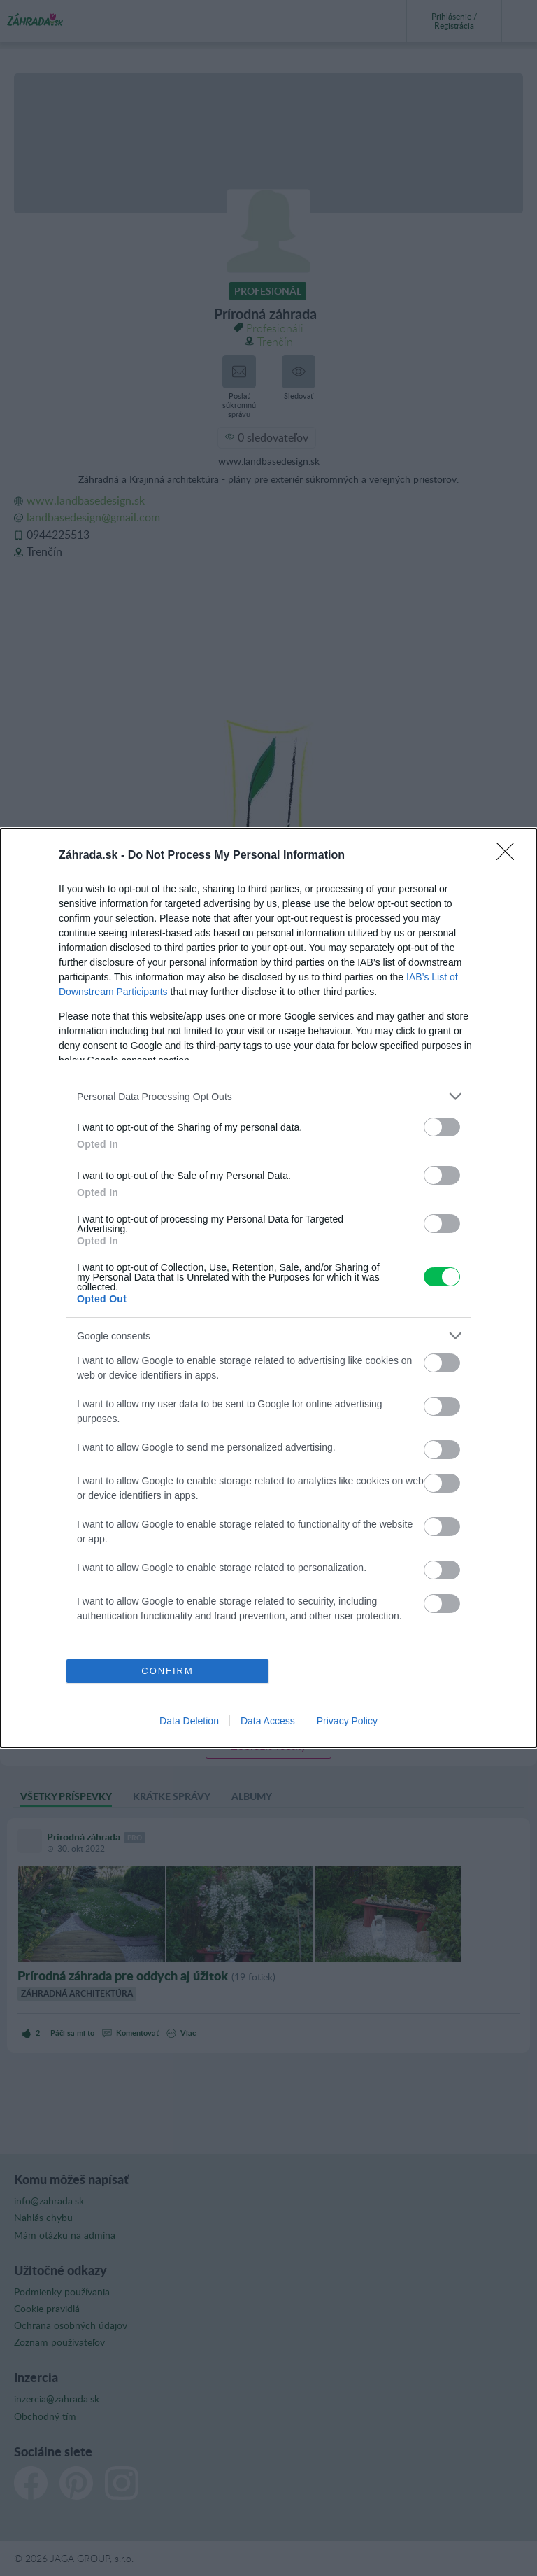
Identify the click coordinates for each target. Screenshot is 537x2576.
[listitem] (268, 1096)
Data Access (268, 1720)
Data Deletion (189, 1720)
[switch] (442, 1127)
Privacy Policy (347, 1720)
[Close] (509, 856)
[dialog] (268, 1288)
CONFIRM (167, 1671)
